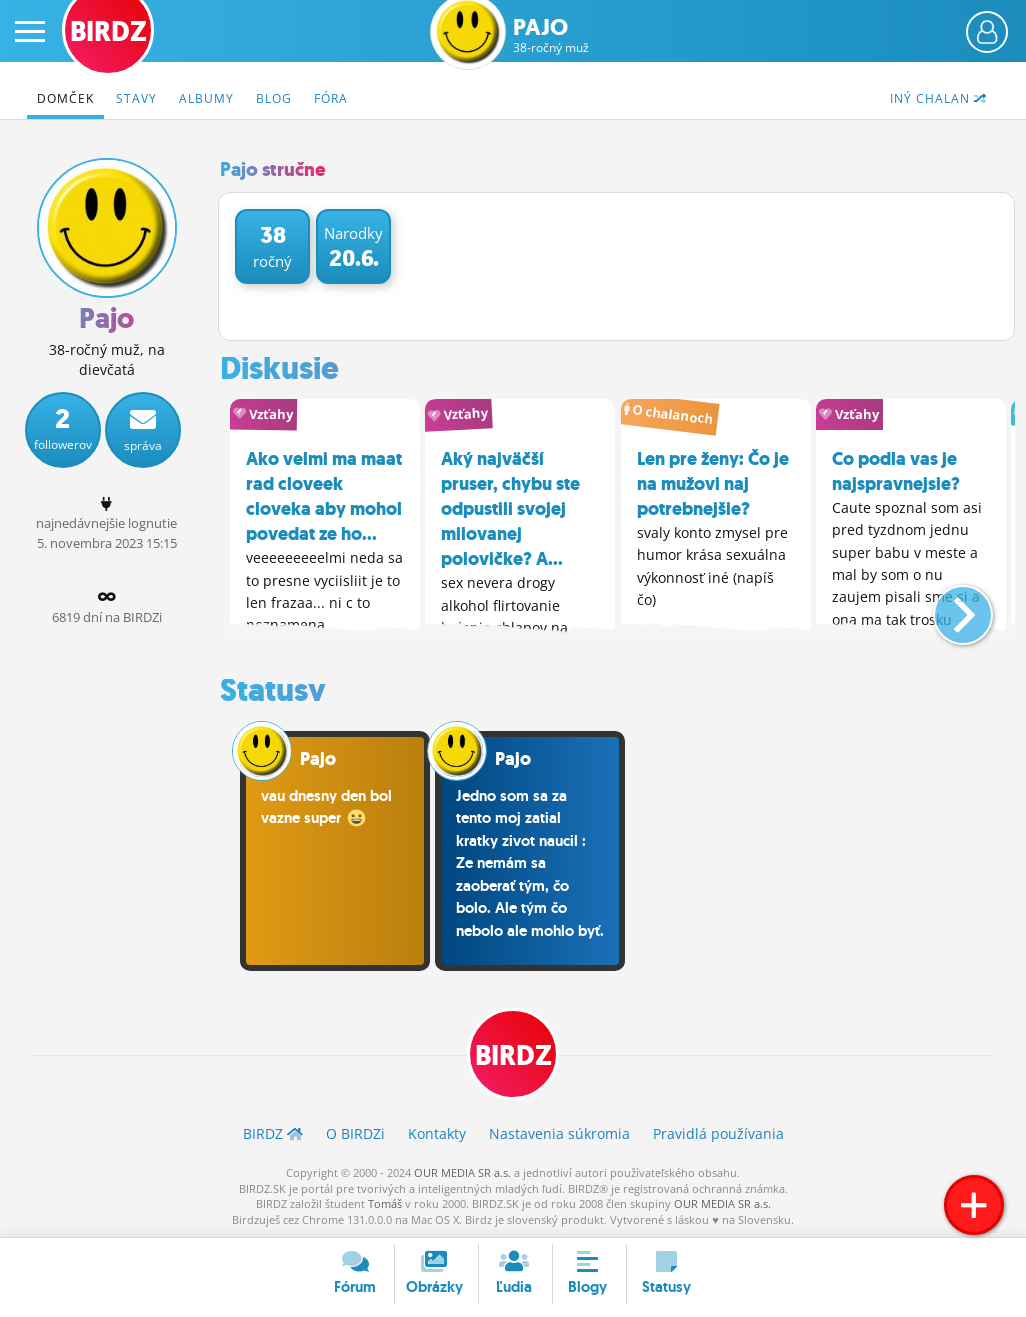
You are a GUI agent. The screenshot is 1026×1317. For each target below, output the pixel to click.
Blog (274, 98)
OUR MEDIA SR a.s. (462, 1172)
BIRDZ (513, 1055)
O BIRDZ (355, 1133)
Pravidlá (718, 1133)
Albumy (206, 98)
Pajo (551, 35)
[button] (946, 607)
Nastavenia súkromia (559, 1133)
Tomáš (385, 1203)
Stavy (136, 98)
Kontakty (437, 1133)
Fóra (331, 98)
